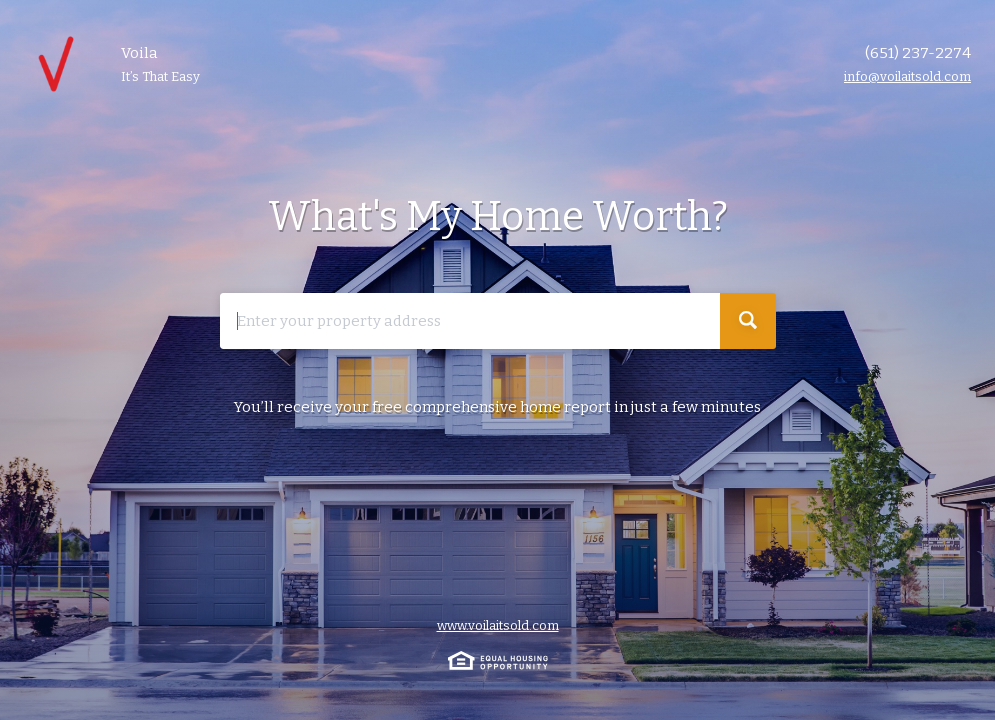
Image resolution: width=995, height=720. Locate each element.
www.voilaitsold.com (498, 625)
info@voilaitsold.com (907, 76)
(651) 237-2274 (918, 53)
